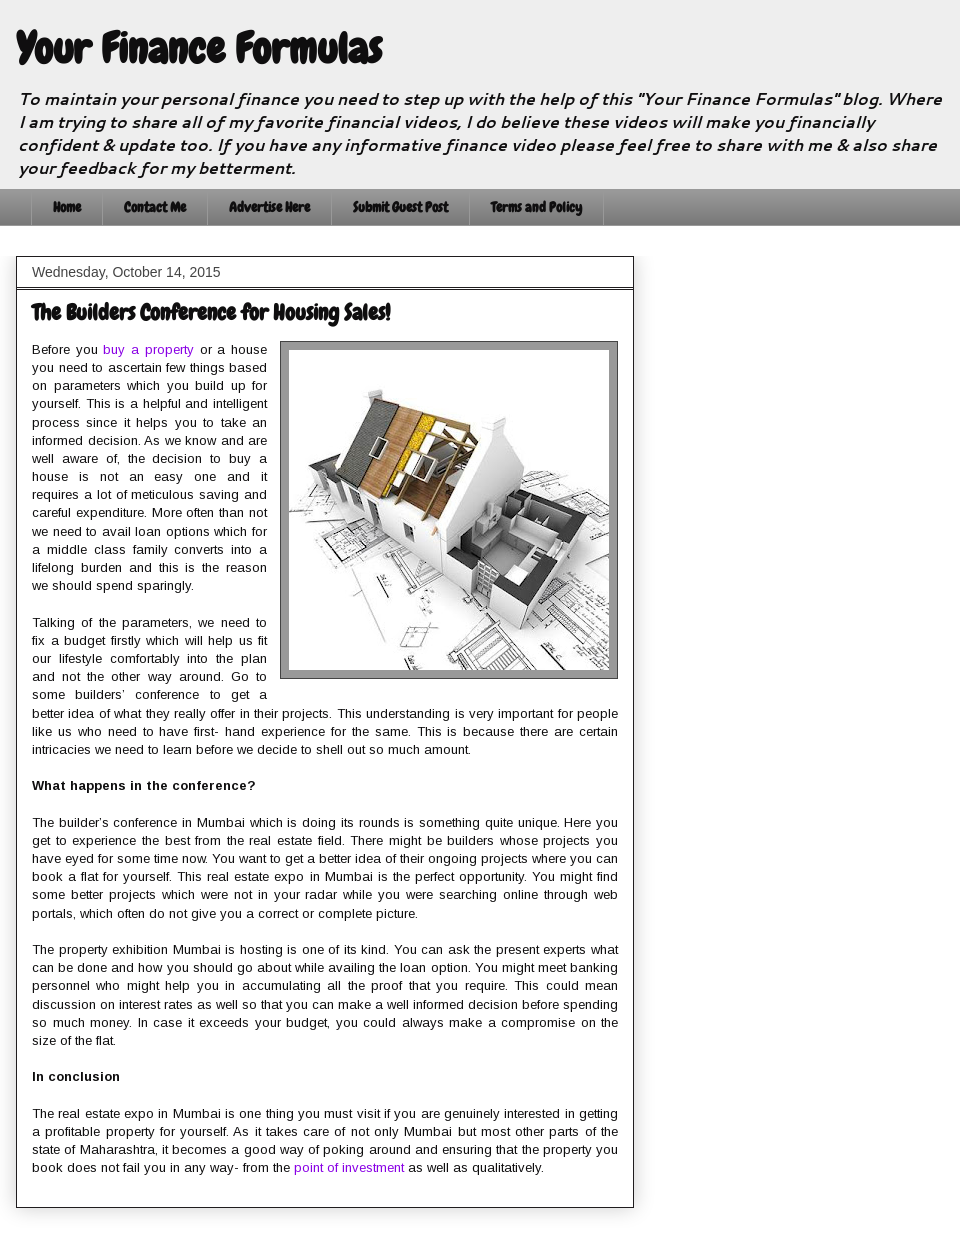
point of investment (349, 1167)
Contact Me (155, 207)
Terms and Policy (536, 207)
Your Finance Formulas (199, 49)
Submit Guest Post (400, 207)
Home (67, 207)
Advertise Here (269, 207)
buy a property (148, 349)
